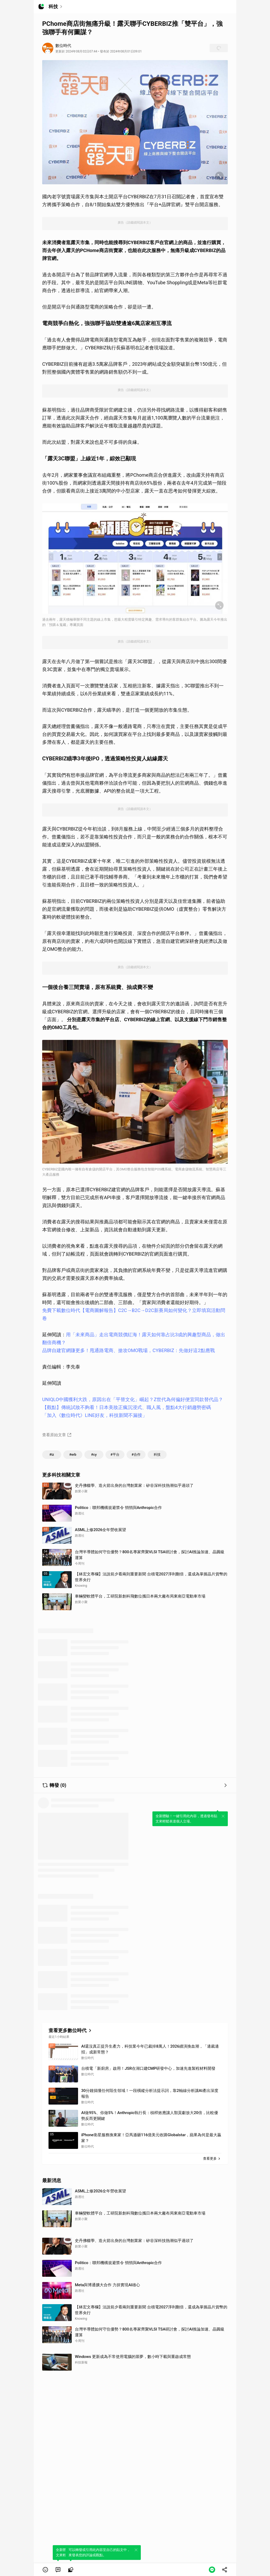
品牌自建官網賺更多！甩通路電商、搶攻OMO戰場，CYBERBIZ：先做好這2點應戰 (128, 1350)
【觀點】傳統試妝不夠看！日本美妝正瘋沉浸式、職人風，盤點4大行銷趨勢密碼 (126, 1407)
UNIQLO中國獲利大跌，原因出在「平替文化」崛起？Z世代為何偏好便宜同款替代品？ (132, 1399)
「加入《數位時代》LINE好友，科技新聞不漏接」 (94, 1415)
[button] (45, 2569)
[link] (58, 2569)
